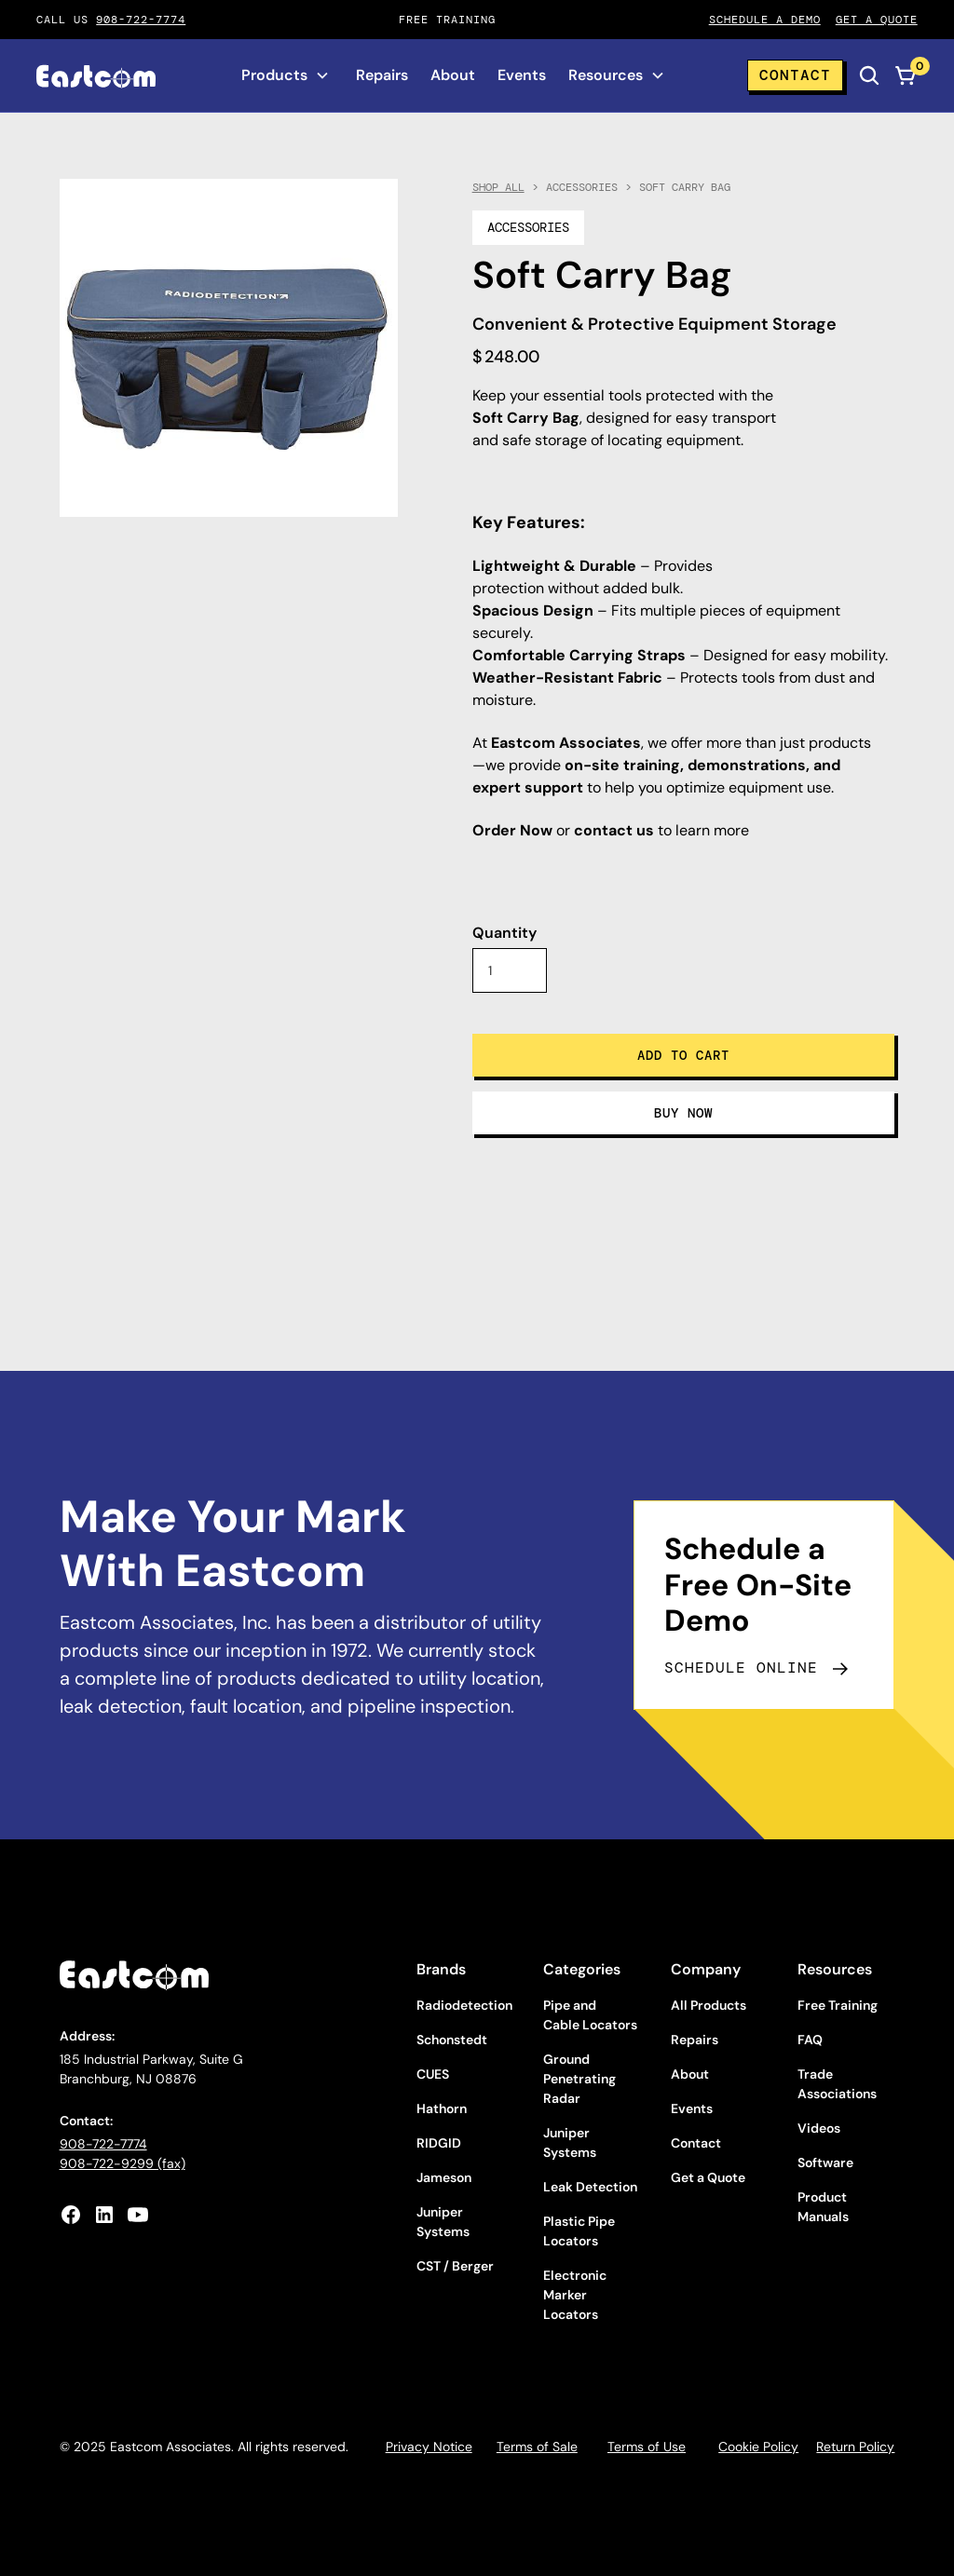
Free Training (837, 2005)
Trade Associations (837, 2084)
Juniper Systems (443, 2221)
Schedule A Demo (765, 19)
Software (825, 2162)
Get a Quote (708, 2177)
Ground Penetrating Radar (579, 2079)
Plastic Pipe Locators (579, 2231)
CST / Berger (455, 2265)
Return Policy (855, 2446)
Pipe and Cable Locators (590, 2015)
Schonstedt (451, 2039)
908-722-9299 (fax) (122, 2163)
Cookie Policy (758, 2446)
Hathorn (441, 2108)
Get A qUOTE (877, 19)
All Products (708, 2005)
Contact (795, 75)
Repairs (382, 75)
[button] (285, 75)
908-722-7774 (140, 19)
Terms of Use (646, 2446)
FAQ (810, 2039)
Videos (818, 2128)
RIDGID (438, 2143)
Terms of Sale (537, 2446)
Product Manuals (823, 2207)
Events (521, 75)
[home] (96, 75)
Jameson (443, 2177)
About (452, 75)
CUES (432, 2074)
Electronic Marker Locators (574, 2295)
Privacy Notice (429, 2446)
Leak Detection (590, 2186)
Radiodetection (464, 2005)
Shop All (498, 187)
